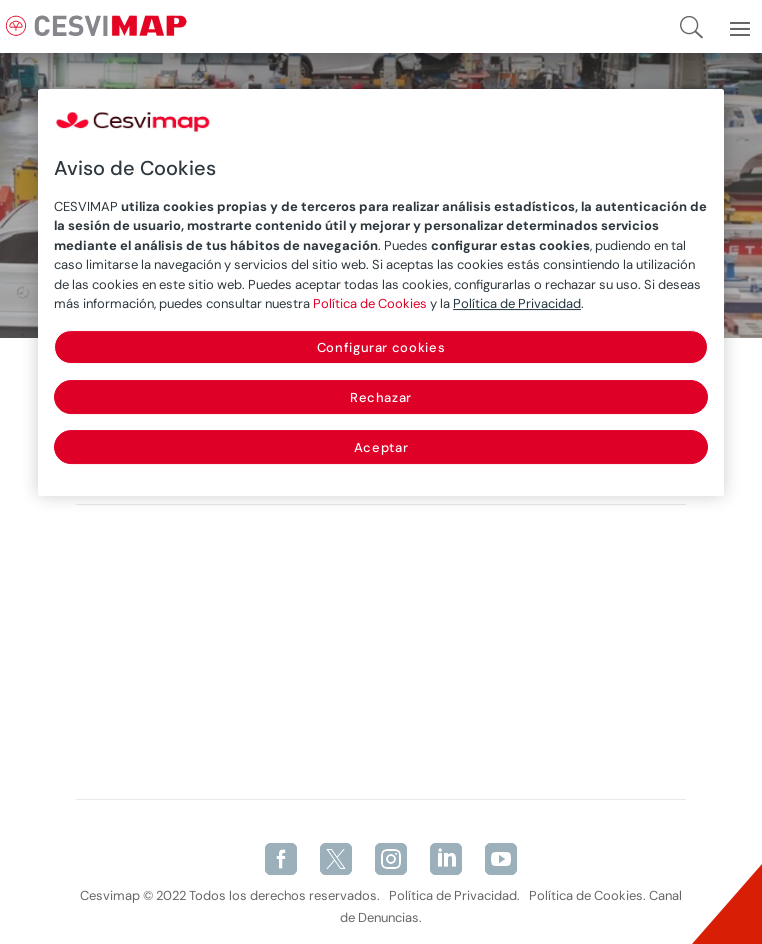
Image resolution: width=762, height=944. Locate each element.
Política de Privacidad (517, 303)
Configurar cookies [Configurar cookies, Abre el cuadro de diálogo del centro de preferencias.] (381, 347)
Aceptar (381, 447)
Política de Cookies (370, 303)
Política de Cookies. (587, 895)
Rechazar (381, 397)
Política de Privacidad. (454, 895)
